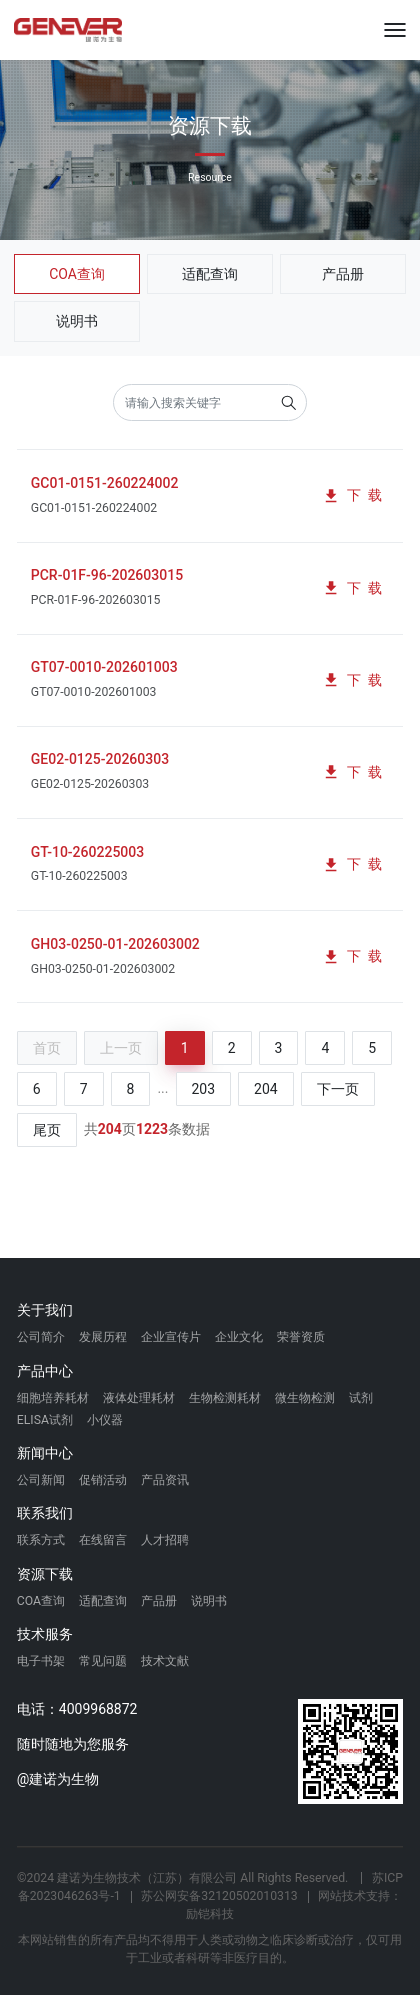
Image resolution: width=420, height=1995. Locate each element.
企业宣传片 (171, 1337)
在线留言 (103, 1540)
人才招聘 (165, 1540)
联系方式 (41, 1540)
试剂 (361, 1398)
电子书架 (41, 1661)
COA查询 (77, 274)
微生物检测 (305, 1398)
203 (204, 1089)
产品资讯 (165, 1480)
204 (266, 1089)
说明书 (77, 321)
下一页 (338, 1089)
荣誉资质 (301, 1337)
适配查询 (210, 274)
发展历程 (103, 1337)
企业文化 (239, 1337)
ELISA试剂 (45, 1420)
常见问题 (103, 1661)
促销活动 (103, 1480)
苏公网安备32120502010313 (219, 1896)
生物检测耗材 (225, 1398)
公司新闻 (41, 1480)
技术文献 (165, 1661)
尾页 (47, 1130)
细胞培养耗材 (53, 1398)
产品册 (343, 274)
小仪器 (105, 1420)
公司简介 (41, 1337)
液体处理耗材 (139, 1398)
